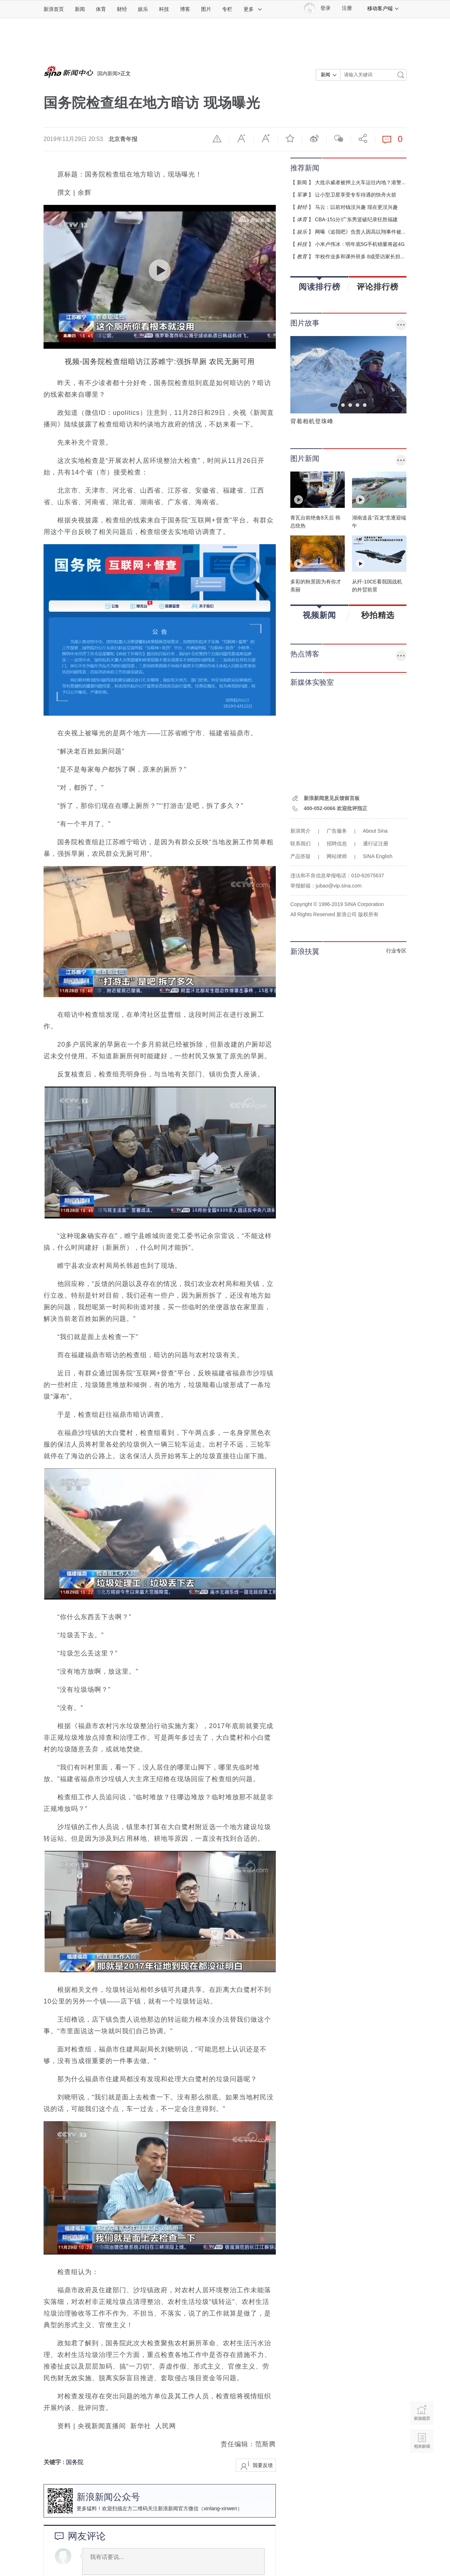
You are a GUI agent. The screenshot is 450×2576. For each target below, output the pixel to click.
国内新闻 (107, 73)
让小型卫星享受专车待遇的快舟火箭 (355, 195)
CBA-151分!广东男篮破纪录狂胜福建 (356, 219)
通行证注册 (375, 843)
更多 (253, 9)
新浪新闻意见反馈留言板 (332, 798)
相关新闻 (422, 2441)
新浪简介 (300, 831)
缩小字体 (241, 138)
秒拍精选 (377, 615)
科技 (164, 9)
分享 (363, 138)
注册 (347, 8)
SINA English (378, 856)
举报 (217, 138)
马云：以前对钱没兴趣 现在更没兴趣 (356, 207)
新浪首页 (54, 9)
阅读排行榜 (319, 284)
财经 (122, 9)
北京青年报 (123, 139)
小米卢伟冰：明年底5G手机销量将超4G (360, 244)
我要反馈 (263, 2465)
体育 (101, 9)
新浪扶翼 (304, 951)
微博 (314, 138)
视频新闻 (319, 612)
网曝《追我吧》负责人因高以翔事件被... (360, 232)
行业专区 (396, 951)
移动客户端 (383, 8)
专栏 (227, 9)
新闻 (80, 9)
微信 (338, 138)
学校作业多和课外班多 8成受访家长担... (360, 256)
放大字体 (265, 138)
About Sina (375, 831)
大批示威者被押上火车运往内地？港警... (360, 182)
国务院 (74, 2462)
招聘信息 (337, 843)
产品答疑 (300, 856)
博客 (185, 9)
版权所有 (368, 914)
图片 (206, 9)
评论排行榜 (377, 286)
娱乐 (143, 9)
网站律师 (337, 856)
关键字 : (55, 2462)
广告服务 (337, 831)
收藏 (290, 138)
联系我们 (300, 843)
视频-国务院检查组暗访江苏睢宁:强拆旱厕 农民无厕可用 (160, 361)
